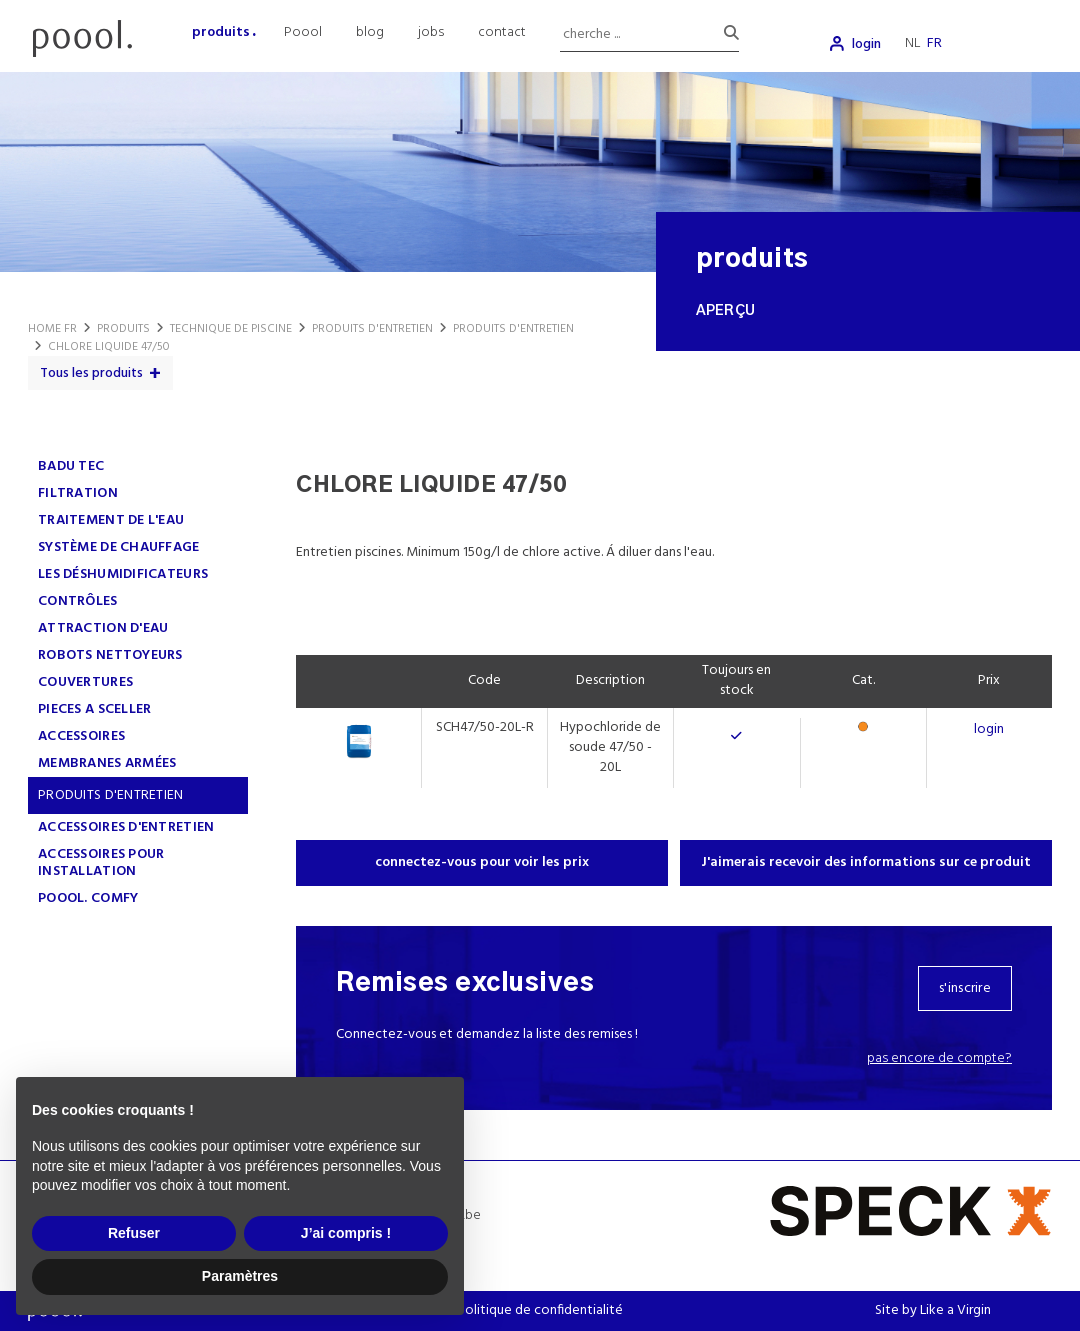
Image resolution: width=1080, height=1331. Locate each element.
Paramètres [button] (240, 1276)
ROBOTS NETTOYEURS (110, 655)
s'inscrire (965, 988)
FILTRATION (78, 493)
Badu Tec (71, 466)
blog (370, 32)
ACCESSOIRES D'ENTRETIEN (126, 827)
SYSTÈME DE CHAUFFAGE (119, 547)
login (866, 44)
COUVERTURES (85, 682)
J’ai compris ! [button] (346, 1233)
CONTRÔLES (78, 601)
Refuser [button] (134, 1233)
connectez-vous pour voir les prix (482, 862)
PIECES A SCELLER (94, 709)
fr (934, 43)
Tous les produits (91, 373)
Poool (303, 32)
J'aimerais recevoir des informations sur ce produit (866, 862)
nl (913, 43)
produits (221, 32)
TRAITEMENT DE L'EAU (111, 520)
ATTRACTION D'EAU (103, 628)
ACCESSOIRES (81, 736)
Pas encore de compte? (939, 1058)
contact (502, 32)
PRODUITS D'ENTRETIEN (111, 795)
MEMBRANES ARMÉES (107, 763)
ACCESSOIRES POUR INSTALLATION (101, 863)
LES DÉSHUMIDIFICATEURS (123, 574)
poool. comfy (88, 898)
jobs (431, 32)
